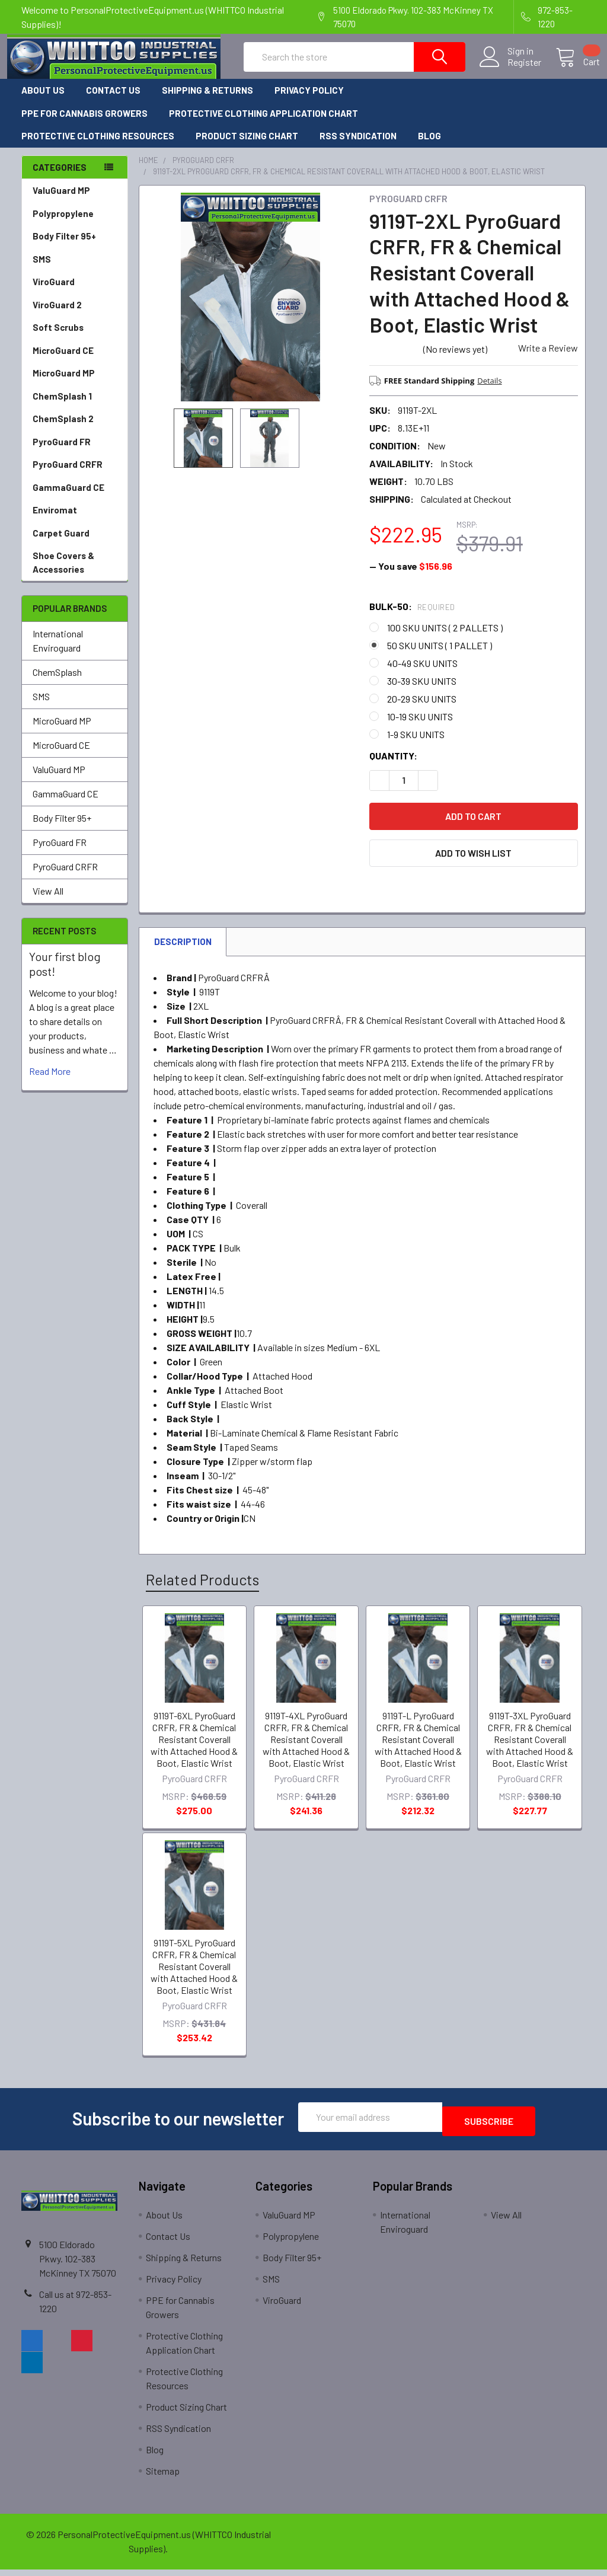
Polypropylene (63, 224)
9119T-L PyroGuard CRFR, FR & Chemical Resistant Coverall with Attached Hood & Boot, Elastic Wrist (418, 1749)
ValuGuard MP (61, 201)
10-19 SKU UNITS (420, 727)
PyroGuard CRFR (68, 475)
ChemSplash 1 (62, 406)
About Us (43, 100)
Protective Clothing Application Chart (263, 124)
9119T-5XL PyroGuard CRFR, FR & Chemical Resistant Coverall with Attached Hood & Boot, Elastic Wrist (194, 1977)
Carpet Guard (61, 543)
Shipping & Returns (207, 100)
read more (50, 1081)
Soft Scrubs (58, 338)
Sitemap (163, 2477)
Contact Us (113, 100)
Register (510, 69)
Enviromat (55, 520)
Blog (429, 146)
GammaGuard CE (68, 498)
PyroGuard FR (62, 452)
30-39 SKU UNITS (421, 691)
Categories (60, 178)
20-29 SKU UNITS (421, 709)
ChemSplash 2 (63, 429)
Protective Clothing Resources (97, 146)
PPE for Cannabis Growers (84, 124)
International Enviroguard (58, 651)
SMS (42, 269)
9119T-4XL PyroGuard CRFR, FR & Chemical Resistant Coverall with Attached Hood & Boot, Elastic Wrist (306, 1749)
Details (489, 391)
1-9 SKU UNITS (416, 745)
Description (183, 952)
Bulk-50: (412, 617)
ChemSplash (57, 682)
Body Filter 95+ (64, 246)
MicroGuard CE (63, 361)
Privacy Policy (309, 100)
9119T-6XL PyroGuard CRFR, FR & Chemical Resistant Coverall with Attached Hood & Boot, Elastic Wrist (194, 1749)
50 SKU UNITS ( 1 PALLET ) (439, 656)
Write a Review (548, 358)
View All (48, 901)
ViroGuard (54, 292)
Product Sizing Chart (247, 146)
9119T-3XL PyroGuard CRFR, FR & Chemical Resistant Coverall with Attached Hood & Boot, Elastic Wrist (529, 1749)
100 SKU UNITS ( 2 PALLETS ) (445, 638)
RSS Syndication (358, 146)
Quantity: (393, 766)
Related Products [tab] (202, 1590)
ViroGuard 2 (57, 315)
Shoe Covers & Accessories (63, 573)
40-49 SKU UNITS (422, 673)
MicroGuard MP (64, 383)
